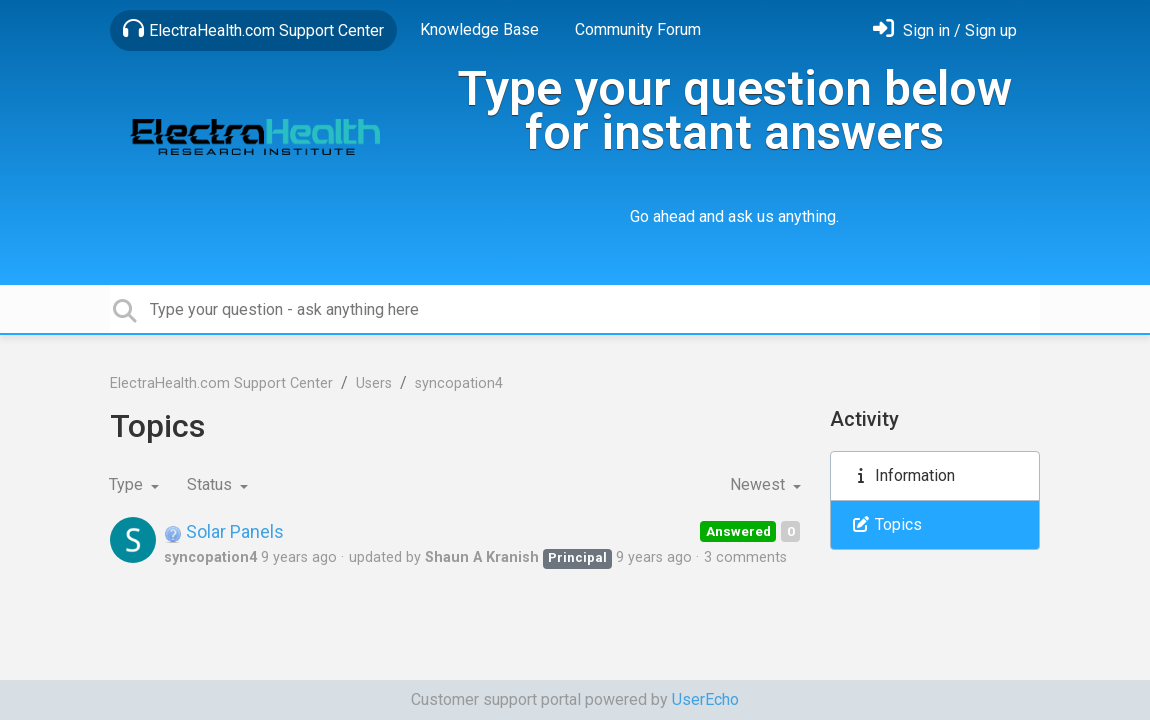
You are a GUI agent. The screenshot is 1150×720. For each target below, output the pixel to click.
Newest (759, 484)
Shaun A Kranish (482, 557)
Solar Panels (224, 531)
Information (903, 475)
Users (374, 383)
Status (211, 484)
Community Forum (638, 29)
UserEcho (705, 699)
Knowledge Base (479, 29)
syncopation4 (459, 383)
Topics (886, 524)
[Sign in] (945, 30)
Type (128, 484)
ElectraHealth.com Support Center (253, 29)
